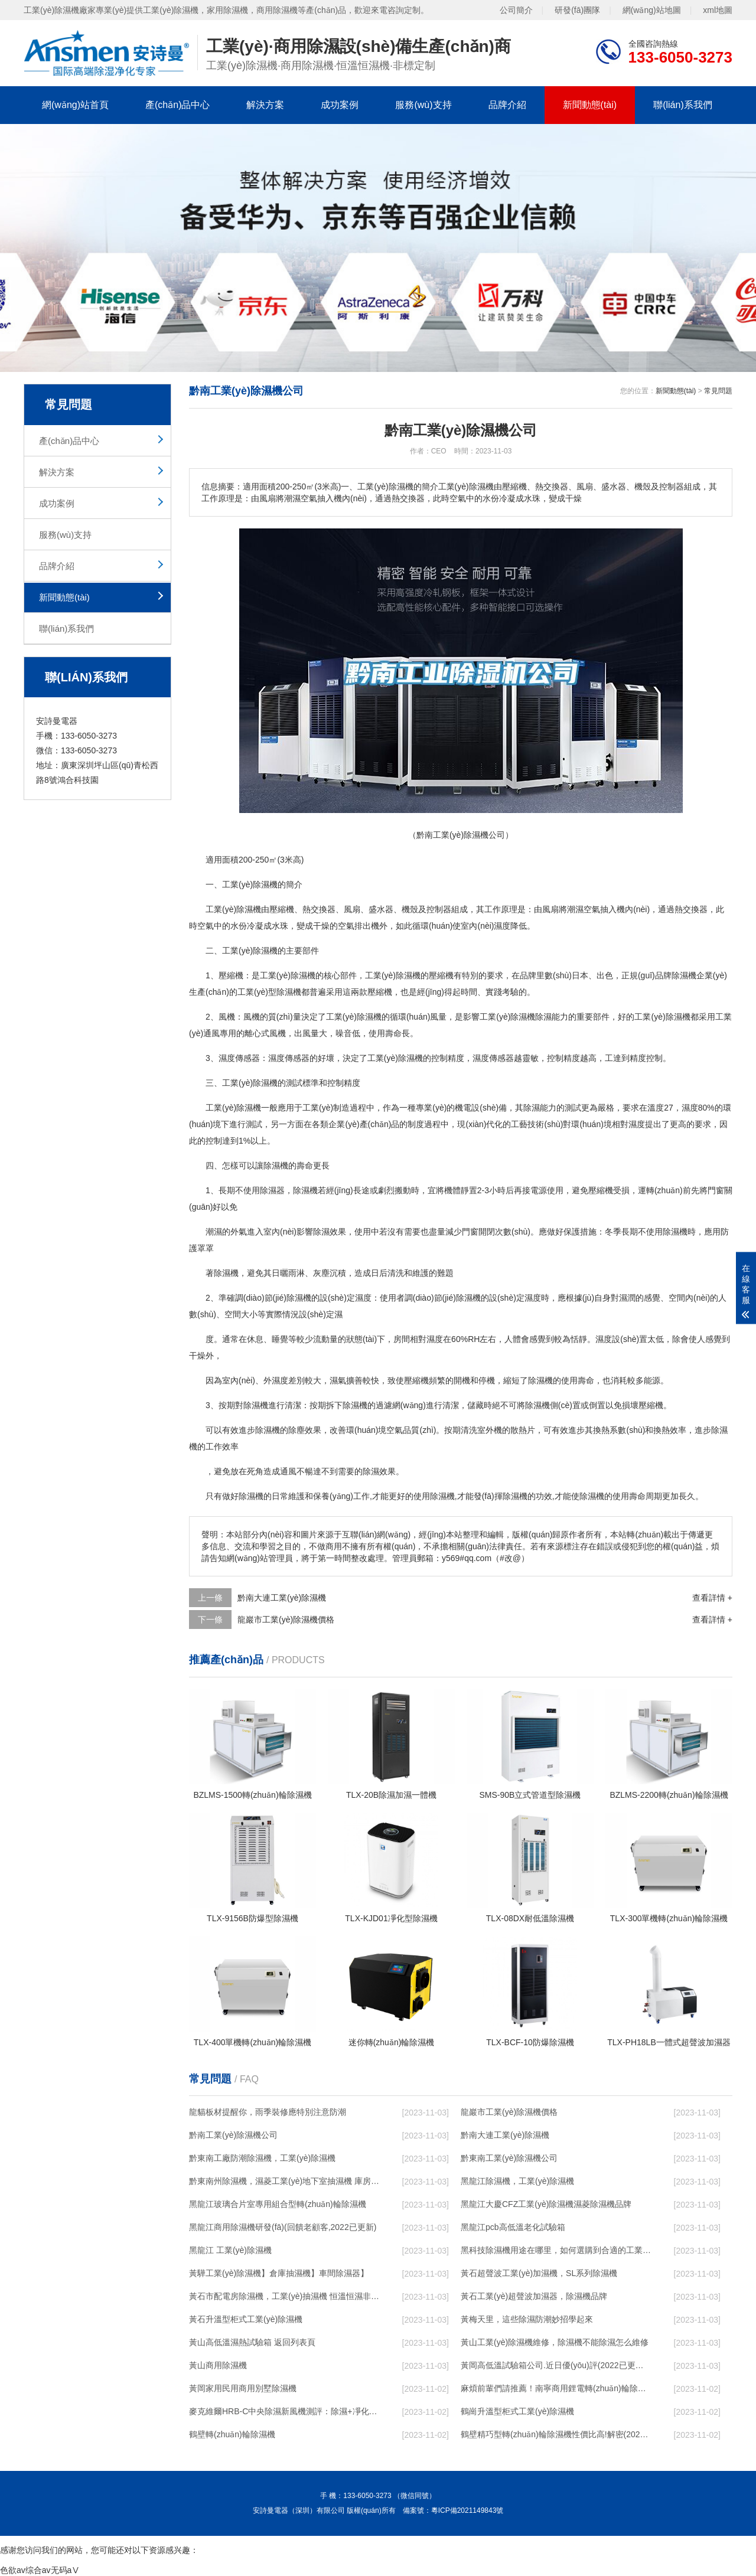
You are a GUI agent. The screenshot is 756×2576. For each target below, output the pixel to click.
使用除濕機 (666, 1231)
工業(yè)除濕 (283, 975)
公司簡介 (516, 10)
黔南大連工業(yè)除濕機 (281, 1597)
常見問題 (718, 391)
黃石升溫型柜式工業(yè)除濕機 (245, 2319)
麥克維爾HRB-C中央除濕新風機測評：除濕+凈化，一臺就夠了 (284, 2411)
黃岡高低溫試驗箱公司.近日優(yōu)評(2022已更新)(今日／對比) (556, 2365)
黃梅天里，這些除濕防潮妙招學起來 (527, 2319)
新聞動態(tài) (590, 105)
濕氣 (338, 1380)
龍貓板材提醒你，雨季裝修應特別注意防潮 (267, 2112)
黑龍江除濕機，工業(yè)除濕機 (517, 2181)
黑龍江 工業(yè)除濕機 (230, 2250)
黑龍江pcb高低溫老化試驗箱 (513, 2227)
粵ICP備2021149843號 (467, 2510)
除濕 (244, 909)
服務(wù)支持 (423, 105)
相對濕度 (628, 1124)
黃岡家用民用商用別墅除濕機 (242, 2388)
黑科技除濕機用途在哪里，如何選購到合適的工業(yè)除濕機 (556, 2250)
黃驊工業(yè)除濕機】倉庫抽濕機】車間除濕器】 (279, 2273)
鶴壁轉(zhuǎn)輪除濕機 (232, 2434)
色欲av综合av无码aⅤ (40, 2570)
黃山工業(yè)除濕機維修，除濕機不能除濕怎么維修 (555, 2342)
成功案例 (340, 105)
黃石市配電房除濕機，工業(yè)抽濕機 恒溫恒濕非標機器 (284, 2296)
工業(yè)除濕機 (250, 950)
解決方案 (265, 105)
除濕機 (265, 884)
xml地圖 (717, 10)
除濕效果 (329, 1231)
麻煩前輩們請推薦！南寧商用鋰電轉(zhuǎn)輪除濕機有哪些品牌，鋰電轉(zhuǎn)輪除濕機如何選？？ (556, 2388)
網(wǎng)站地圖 (652, 10)
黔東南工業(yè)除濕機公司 (509, 2158)
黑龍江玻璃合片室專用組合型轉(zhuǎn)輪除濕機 (277, 2204)
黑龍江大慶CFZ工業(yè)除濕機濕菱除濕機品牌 (546, 2204)
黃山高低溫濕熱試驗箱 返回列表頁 (252, 2342)
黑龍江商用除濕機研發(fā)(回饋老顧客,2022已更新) (282, 2227)
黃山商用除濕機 (218, 2365)
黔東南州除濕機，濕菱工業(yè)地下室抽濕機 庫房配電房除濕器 (284, 2181)
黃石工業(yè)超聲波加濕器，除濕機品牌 (534, 2296)
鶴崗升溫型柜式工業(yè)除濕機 (517, 2411)
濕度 (502, 926)
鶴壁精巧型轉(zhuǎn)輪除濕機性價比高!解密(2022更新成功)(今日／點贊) (556, 2434)
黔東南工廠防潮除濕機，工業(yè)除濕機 (262, 2158)
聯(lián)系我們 (682, 105)
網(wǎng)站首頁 (75, 105)
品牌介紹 (507, 105)
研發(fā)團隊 (577, 10)
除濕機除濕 (531, 1016)
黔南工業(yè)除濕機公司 (233, 2135)
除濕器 (272, 1190)
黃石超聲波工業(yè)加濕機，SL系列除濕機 (539, 2273)
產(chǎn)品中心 (177, 105)
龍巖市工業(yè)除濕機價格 (285, 1619)
